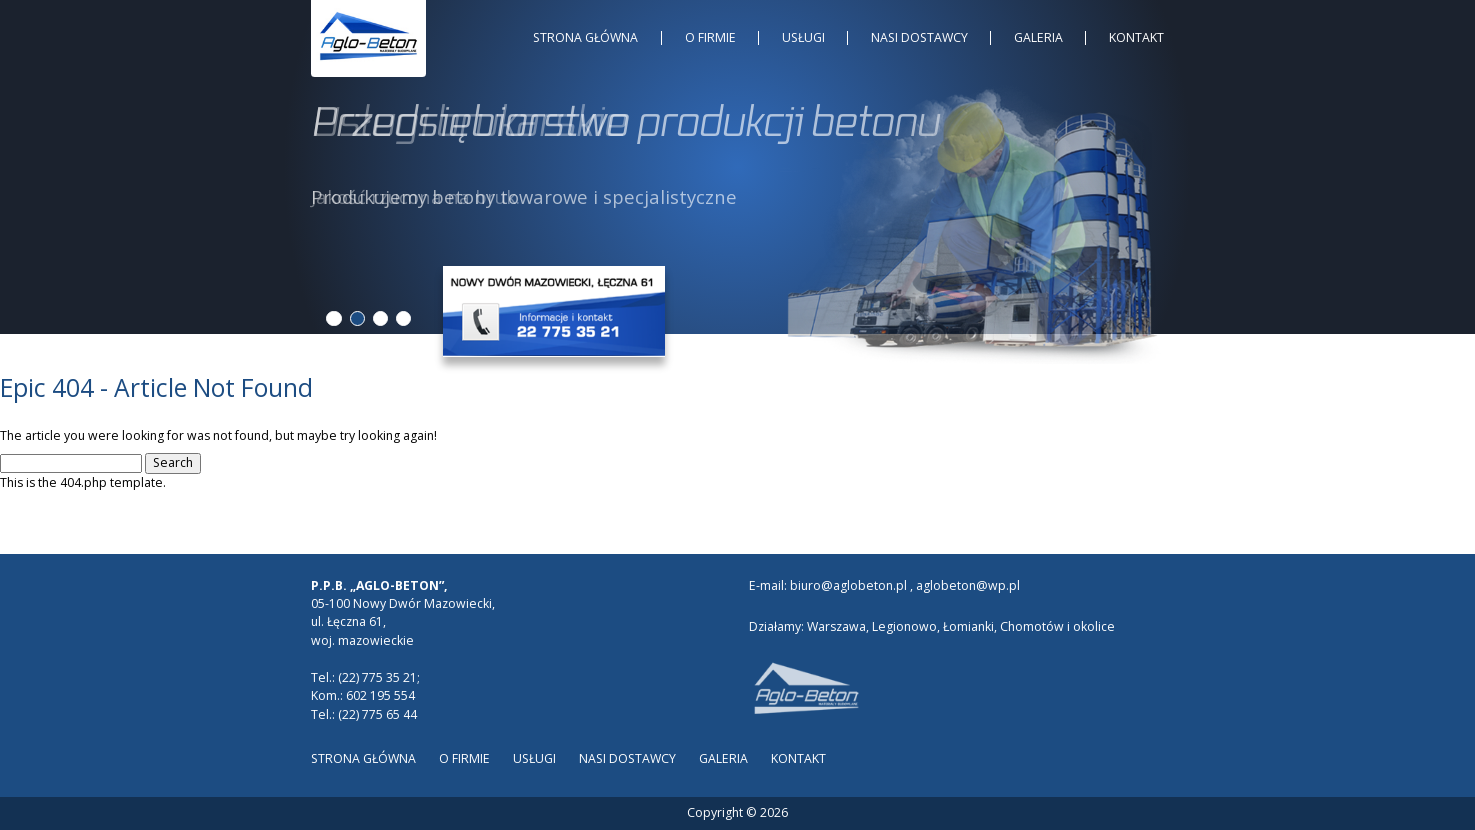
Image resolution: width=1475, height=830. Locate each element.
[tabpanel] (737, 153)
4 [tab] (403, 318)
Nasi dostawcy (919, 37)
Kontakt (1136, 37)
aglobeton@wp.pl (968, 585)
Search (173, 462)
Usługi (803, 37)
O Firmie (710, 37)
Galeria (1038, 37)
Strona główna (585, 37)
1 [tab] (333, 318)
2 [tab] (357, 318)
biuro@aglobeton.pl (848, 585)
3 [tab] (380, 318)
